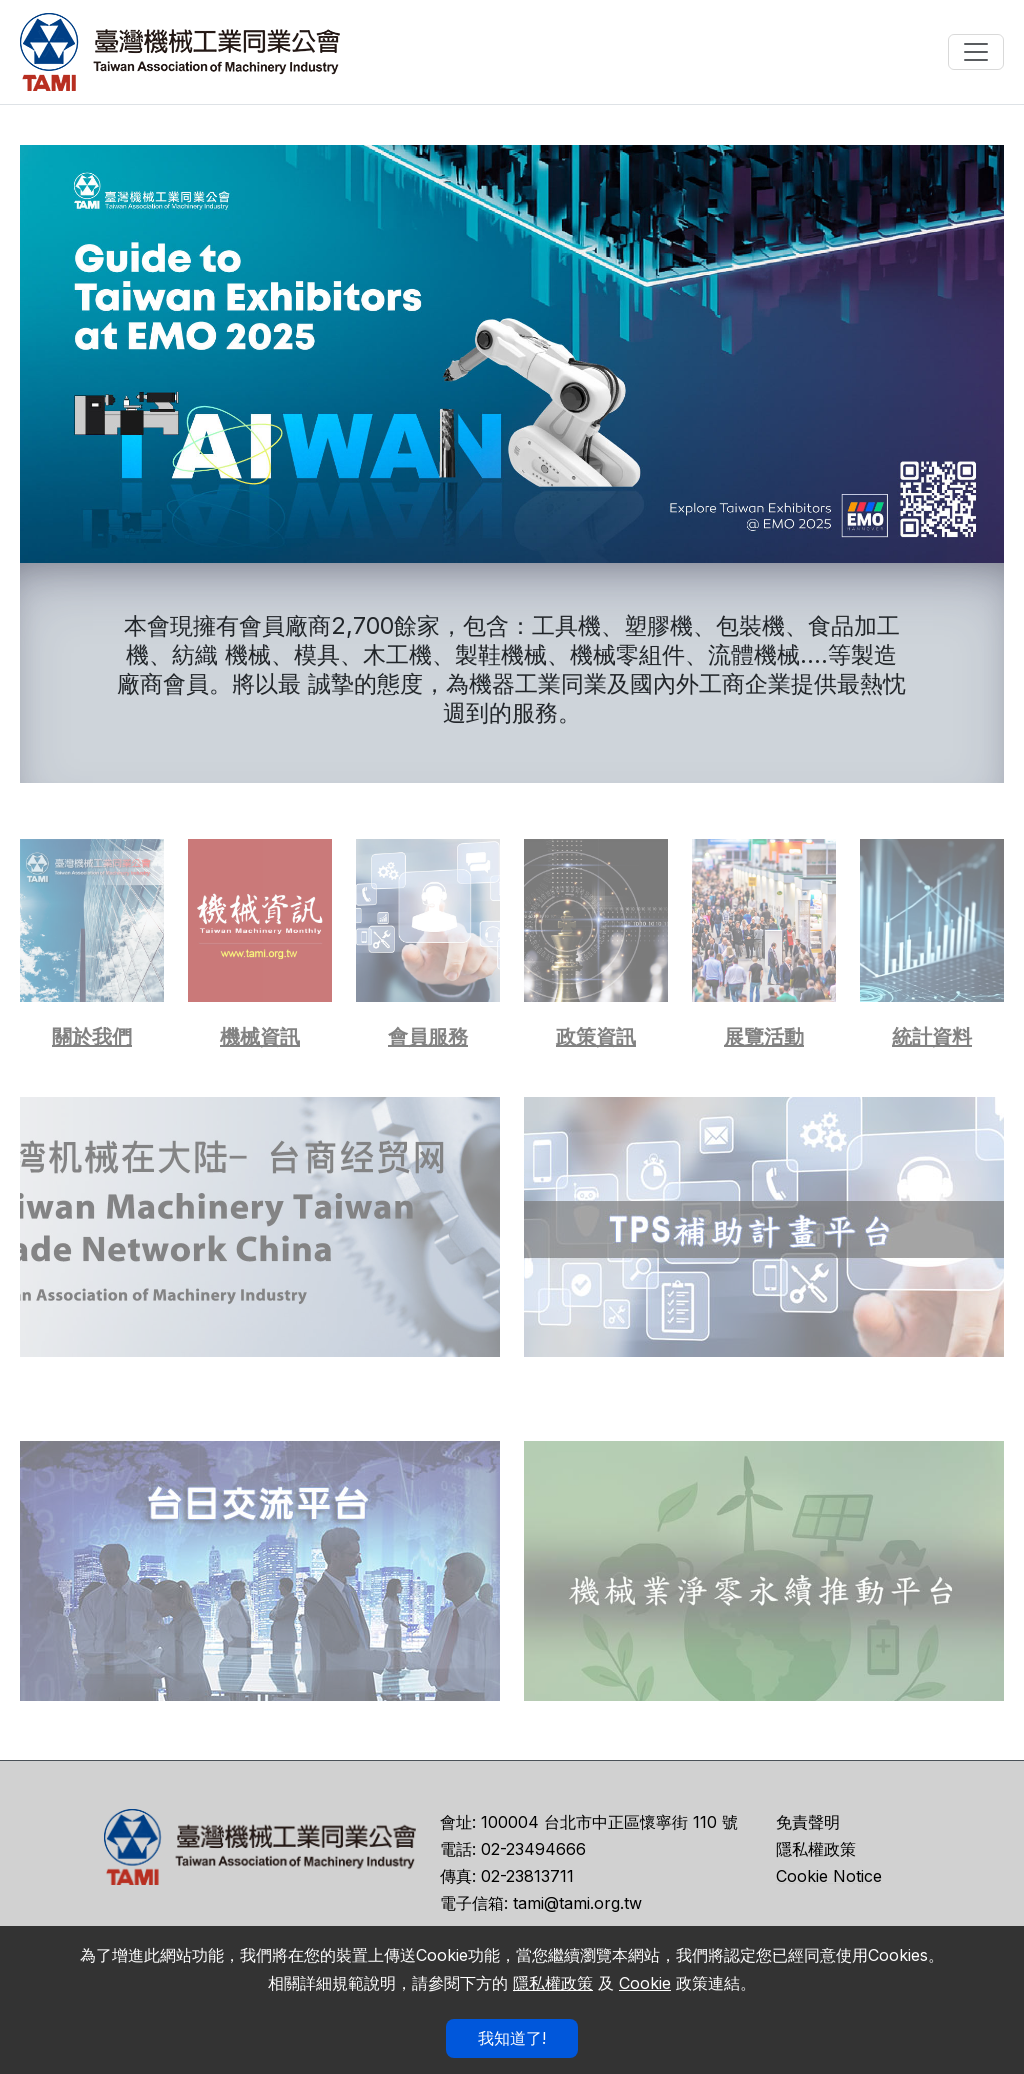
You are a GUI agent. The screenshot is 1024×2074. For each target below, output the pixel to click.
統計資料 (932, 1037)
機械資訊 (260, 1037)
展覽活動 (764, 1037)
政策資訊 (596, 1037)
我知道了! (512, 2038)
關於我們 (92, 1037)
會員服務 (428, 1037)
